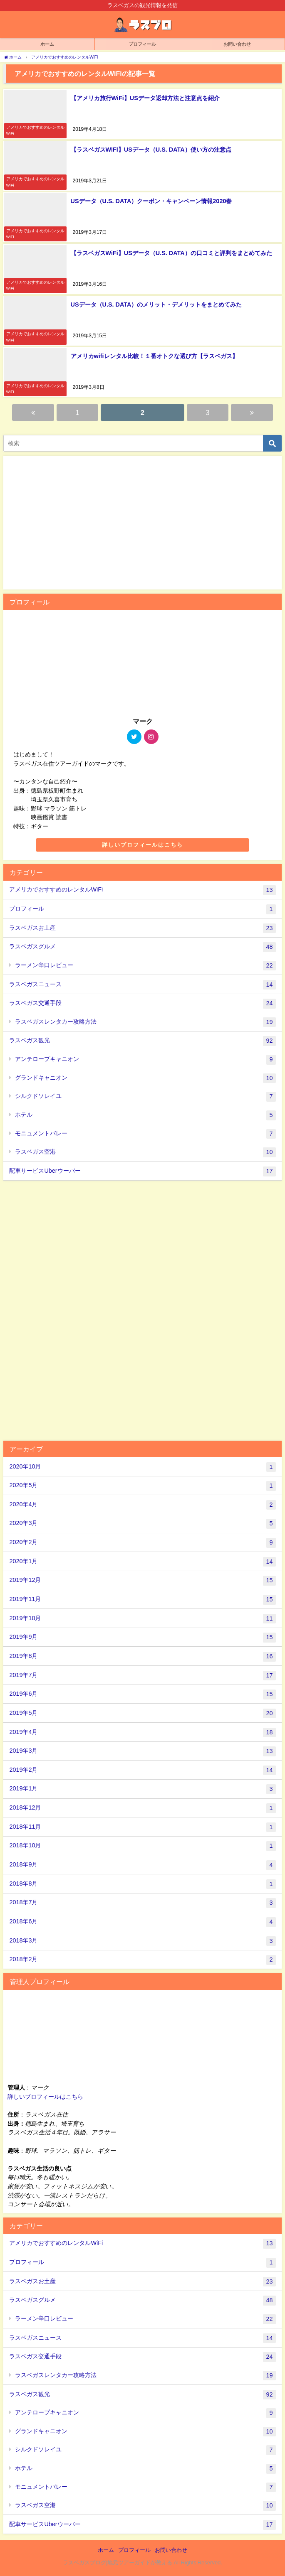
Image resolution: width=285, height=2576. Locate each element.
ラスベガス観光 (142, 1041)
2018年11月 (142, 1827)
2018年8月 (142, 1883)
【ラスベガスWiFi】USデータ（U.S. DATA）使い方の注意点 (150, 149)
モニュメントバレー (145, 1133)
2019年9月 (142, 1637)
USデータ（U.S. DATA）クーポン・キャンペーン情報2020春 (150, 200)
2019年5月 (142, 1713)
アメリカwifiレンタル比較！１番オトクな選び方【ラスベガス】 (153, 355)
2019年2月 (142, 1770)
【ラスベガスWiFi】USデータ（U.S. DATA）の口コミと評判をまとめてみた (170, 252)
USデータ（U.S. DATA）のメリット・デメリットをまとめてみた (155, 303)
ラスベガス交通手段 (142, 1003)
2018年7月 (142, 1902)
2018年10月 (142, 1845)
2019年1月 (142, 1789)
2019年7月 (142, 1675)
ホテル (145, 1115)
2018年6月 (142, 1921)
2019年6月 (142, 1694)
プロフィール (142, 909)
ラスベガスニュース (142, 984)
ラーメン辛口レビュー (145, 965)
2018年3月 (142, 1940)
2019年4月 (142, 1732)
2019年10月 (142, 1618)
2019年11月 (142, 1599)
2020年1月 (142, 1561)
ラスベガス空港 (145, 1152)
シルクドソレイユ (145, 1096)
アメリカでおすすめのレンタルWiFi (142, 889)
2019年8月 (142, 1656)
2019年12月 (142, 1580)
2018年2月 (142, 1959)
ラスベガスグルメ (142, 946)
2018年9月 (142, 1864)
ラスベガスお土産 (142, 928)
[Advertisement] (142, 1308)
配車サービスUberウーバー (142, 1171)
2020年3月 (142, 1523)
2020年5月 (142, 1485)
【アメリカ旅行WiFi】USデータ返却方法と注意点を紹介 (144, 97)
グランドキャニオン (145, 1078)
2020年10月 (142, 1466)
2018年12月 (142, 1807)
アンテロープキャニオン (145, 1059)
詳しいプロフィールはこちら (142, 844)
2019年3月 (142, 1751)
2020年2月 (142, 1542)
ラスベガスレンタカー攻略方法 (145, 1021)
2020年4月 (142, 1504)
